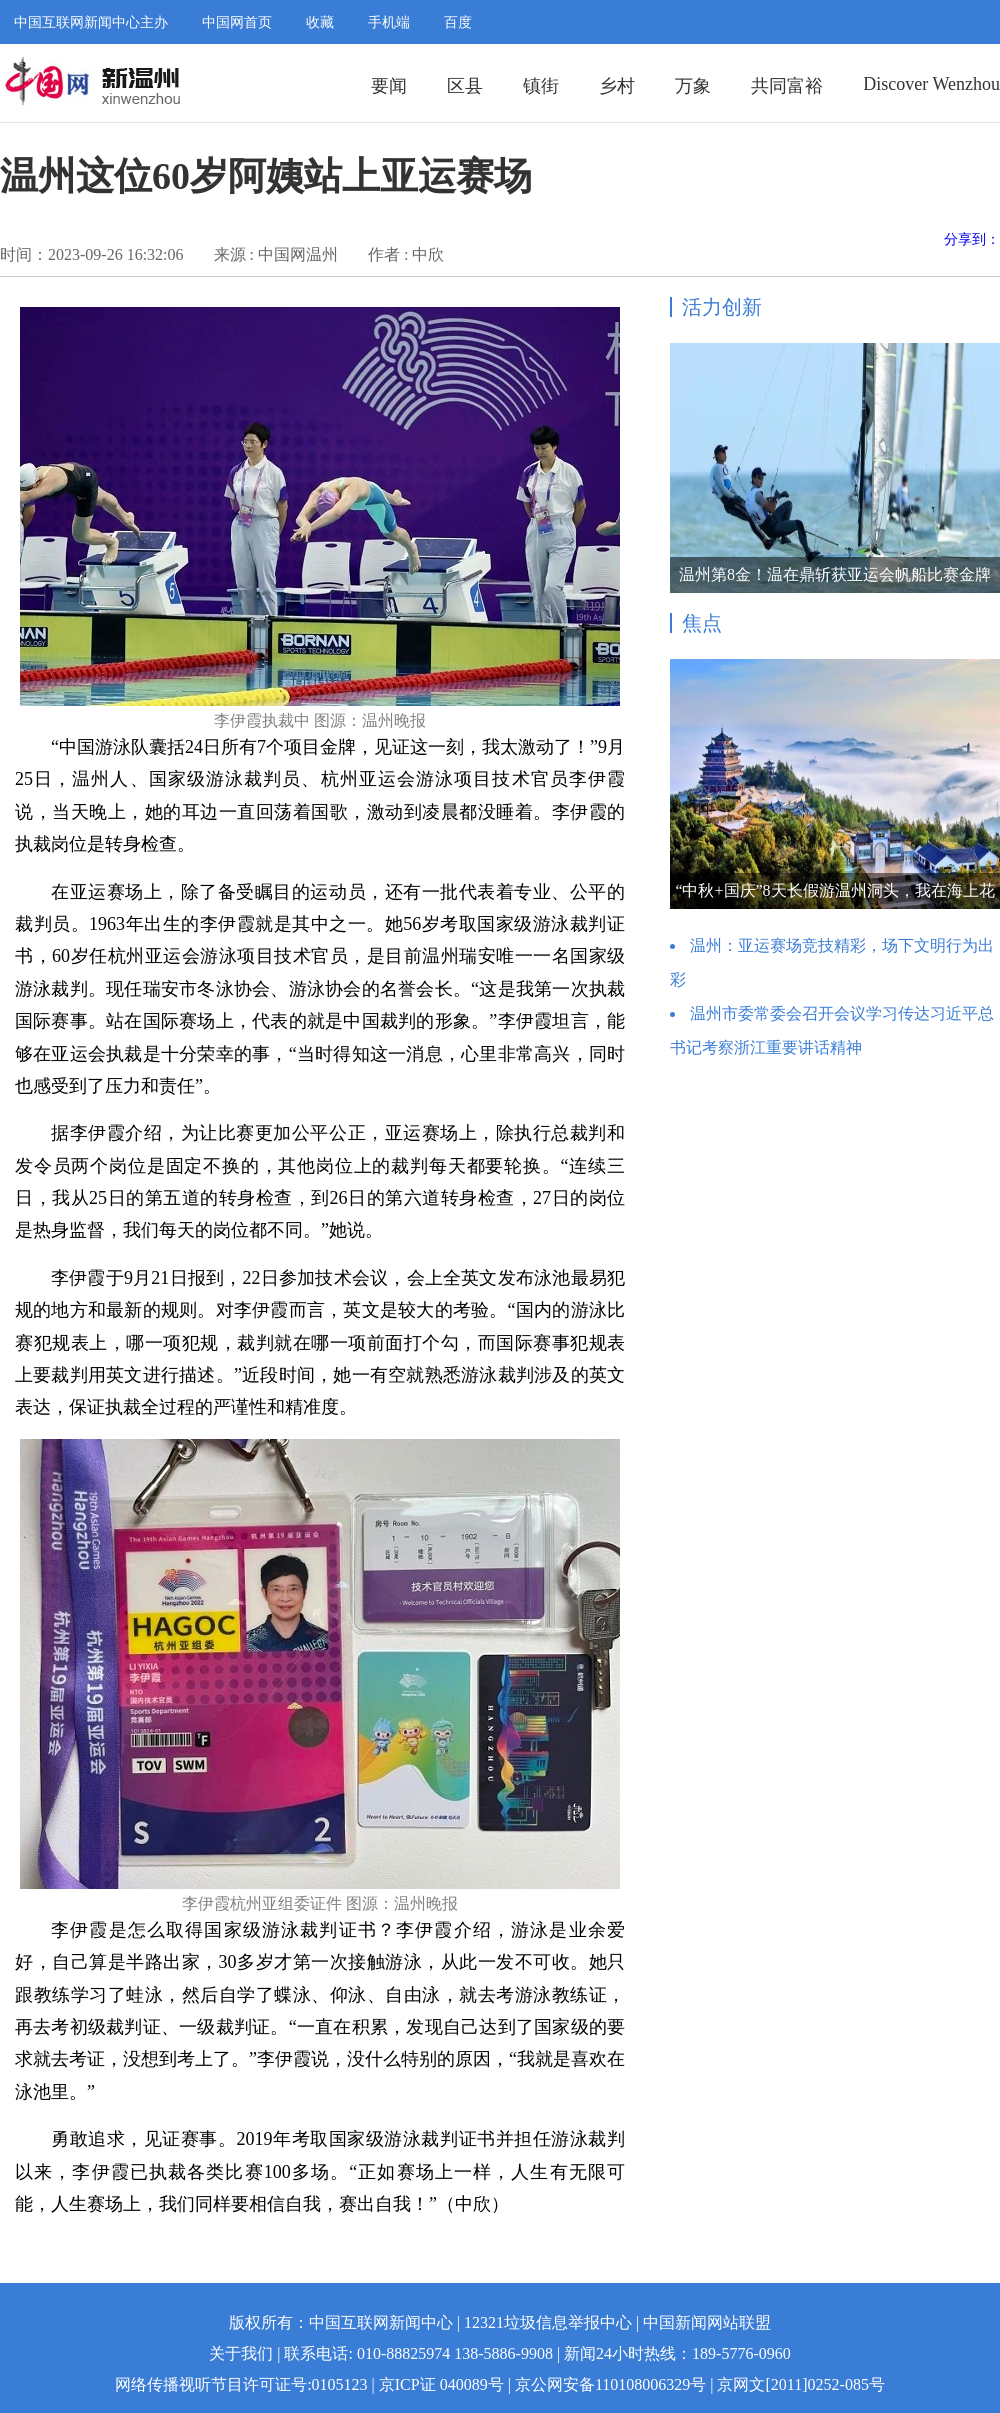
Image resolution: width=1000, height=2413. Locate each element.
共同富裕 (787, 86)
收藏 (320, 22)
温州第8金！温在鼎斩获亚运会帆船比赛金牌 (835, 574)
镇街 (541, 86)
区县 (465, 86)
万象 (693, 86)
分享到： (972, 239)
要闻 (389, 86)
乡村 (617, 86)
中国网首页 (237, 22)
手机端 (389, 22)
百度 (458, 22)
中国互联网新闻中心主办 (91, 22)
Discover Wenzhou (931, 84)
